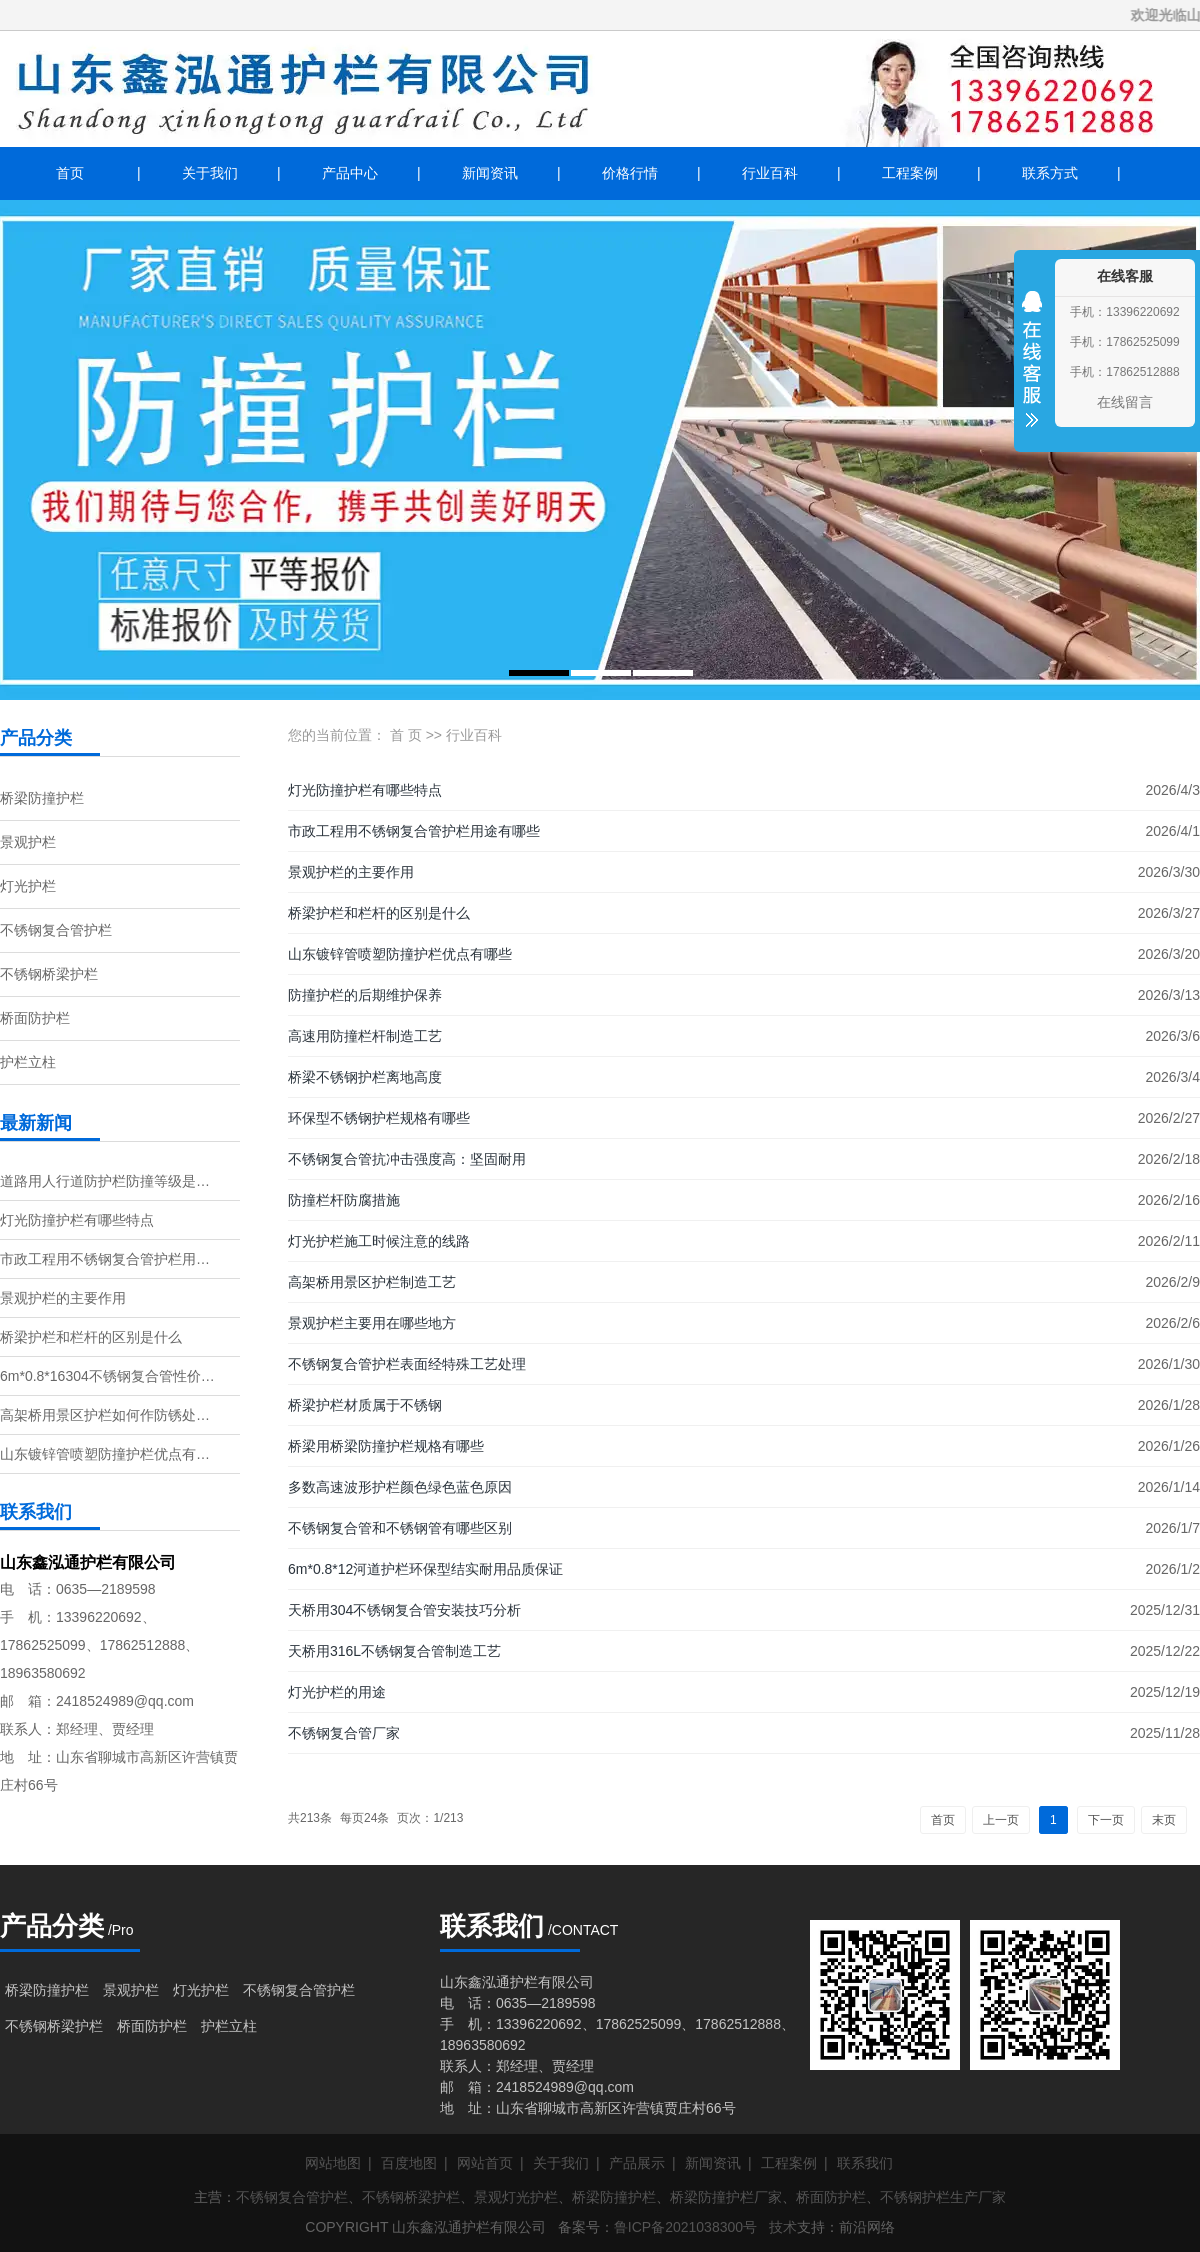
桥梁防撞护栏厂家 (726, 2197)
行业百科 (770, 173)
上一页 (1001, 1820)
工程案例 (910, 173)
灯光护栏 (28, 886)
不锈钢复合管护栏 (56, 930)
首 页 (406, 735)
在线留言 (1125, 402)
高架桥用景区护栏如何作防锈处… (105, 1415)
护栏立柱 (28, 1062)
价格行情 (630, 173)
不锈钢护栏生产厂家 (943, 2197)
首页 (70, 173)
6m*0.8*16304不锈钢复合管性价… (107, 1376)
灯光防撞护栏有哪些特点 (77, 1220)
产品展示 (637, 2163)
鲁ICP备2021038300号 (685, 2227)
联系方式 (1050, 173)
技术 (783, 2227)
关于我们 (210, 173)
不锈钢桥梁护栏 (49, 974)
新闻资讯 (490, 173)
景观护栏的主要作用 (63, 1298)
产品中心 (350, 173)
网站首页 (485, 2163)
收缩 (1032, 372)
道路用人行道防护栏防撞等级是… (105, 1181)
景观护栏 (28, 842)
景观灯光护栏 (516, 2197)
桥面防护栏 (35, 1018)
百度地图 (409, 2163)
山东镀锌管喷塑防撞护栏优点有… (105, 1454)
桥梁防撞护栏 (42, 798)
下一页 (1106, 1820)
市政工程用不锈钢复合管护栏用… (105, 1259)
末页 (1164, 1820)
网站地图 (333, 2163)
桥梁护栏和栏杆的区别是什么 (91, 1337)
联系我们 (865, 2163)
